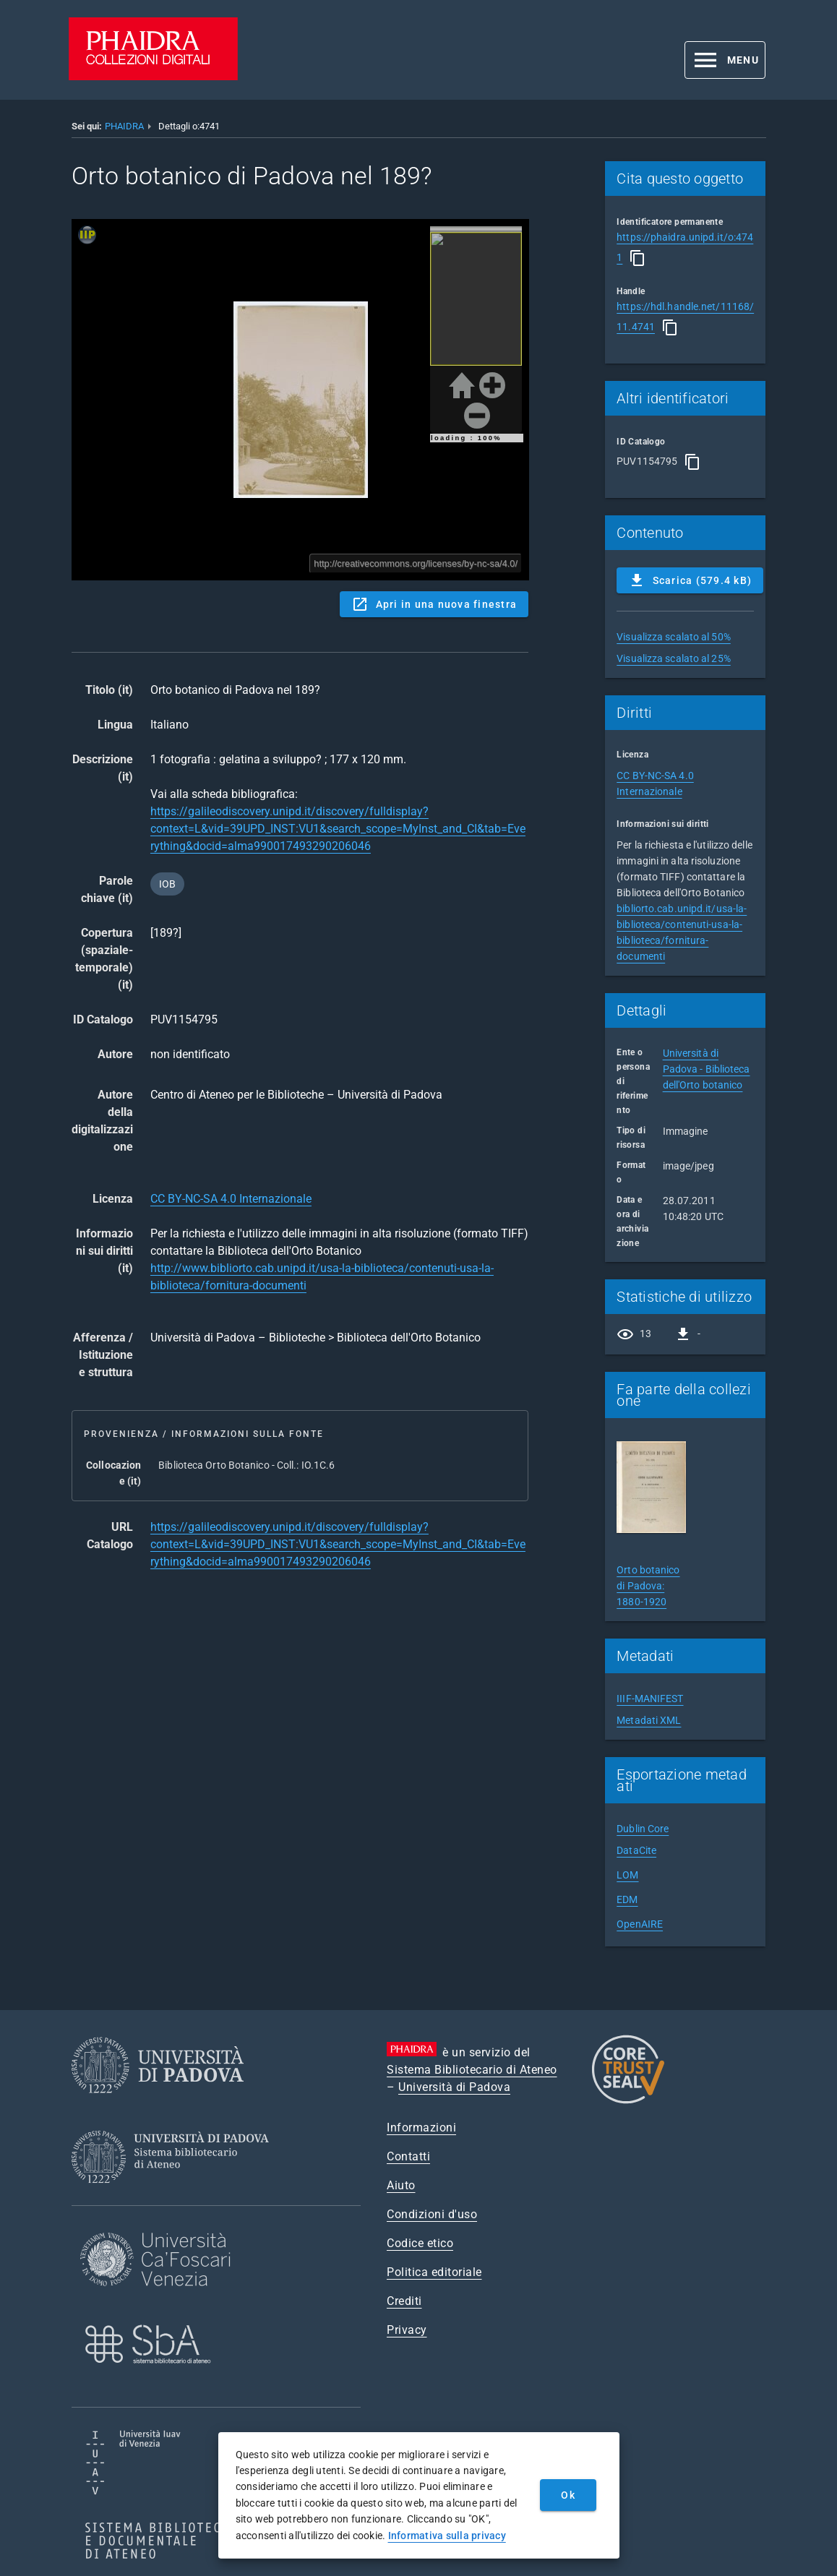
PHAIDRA (124, 126)
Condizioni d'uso (432, 2214)
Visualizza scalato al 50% (674, 637)
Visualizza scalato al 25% (674, 658)
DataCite (636, 1850)
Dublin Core (643, 1828)
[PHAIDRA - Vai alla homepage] (153, 76)
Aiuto (401, 2185)
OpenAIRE (640, 1924)
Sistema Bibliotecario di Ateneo (472, 2070)
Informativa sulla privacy (447, 2535)
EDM (627, 1899)
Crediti (404, 2301)
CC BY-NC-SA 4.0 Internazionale (231, 1199)
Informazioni (421, 2127)
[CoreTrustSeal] (628, 2101)
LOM (627, 1875)
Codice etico (420, 2243)
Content (300, 399)
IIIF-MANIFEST (650, 1698)
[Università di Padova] (158, 2104)
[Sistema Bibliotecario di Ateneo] (175, 2196)
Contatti (408, 2156)
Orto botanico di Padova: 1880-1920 (648, 1585)
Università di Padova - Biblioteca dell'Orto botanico (706, 1069)
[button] (724, 60)
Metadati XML (649, 1720)
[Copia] (637, 258)
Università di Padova (454, 2087)
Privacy (407, 2330)
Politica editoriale (434, 2272)
